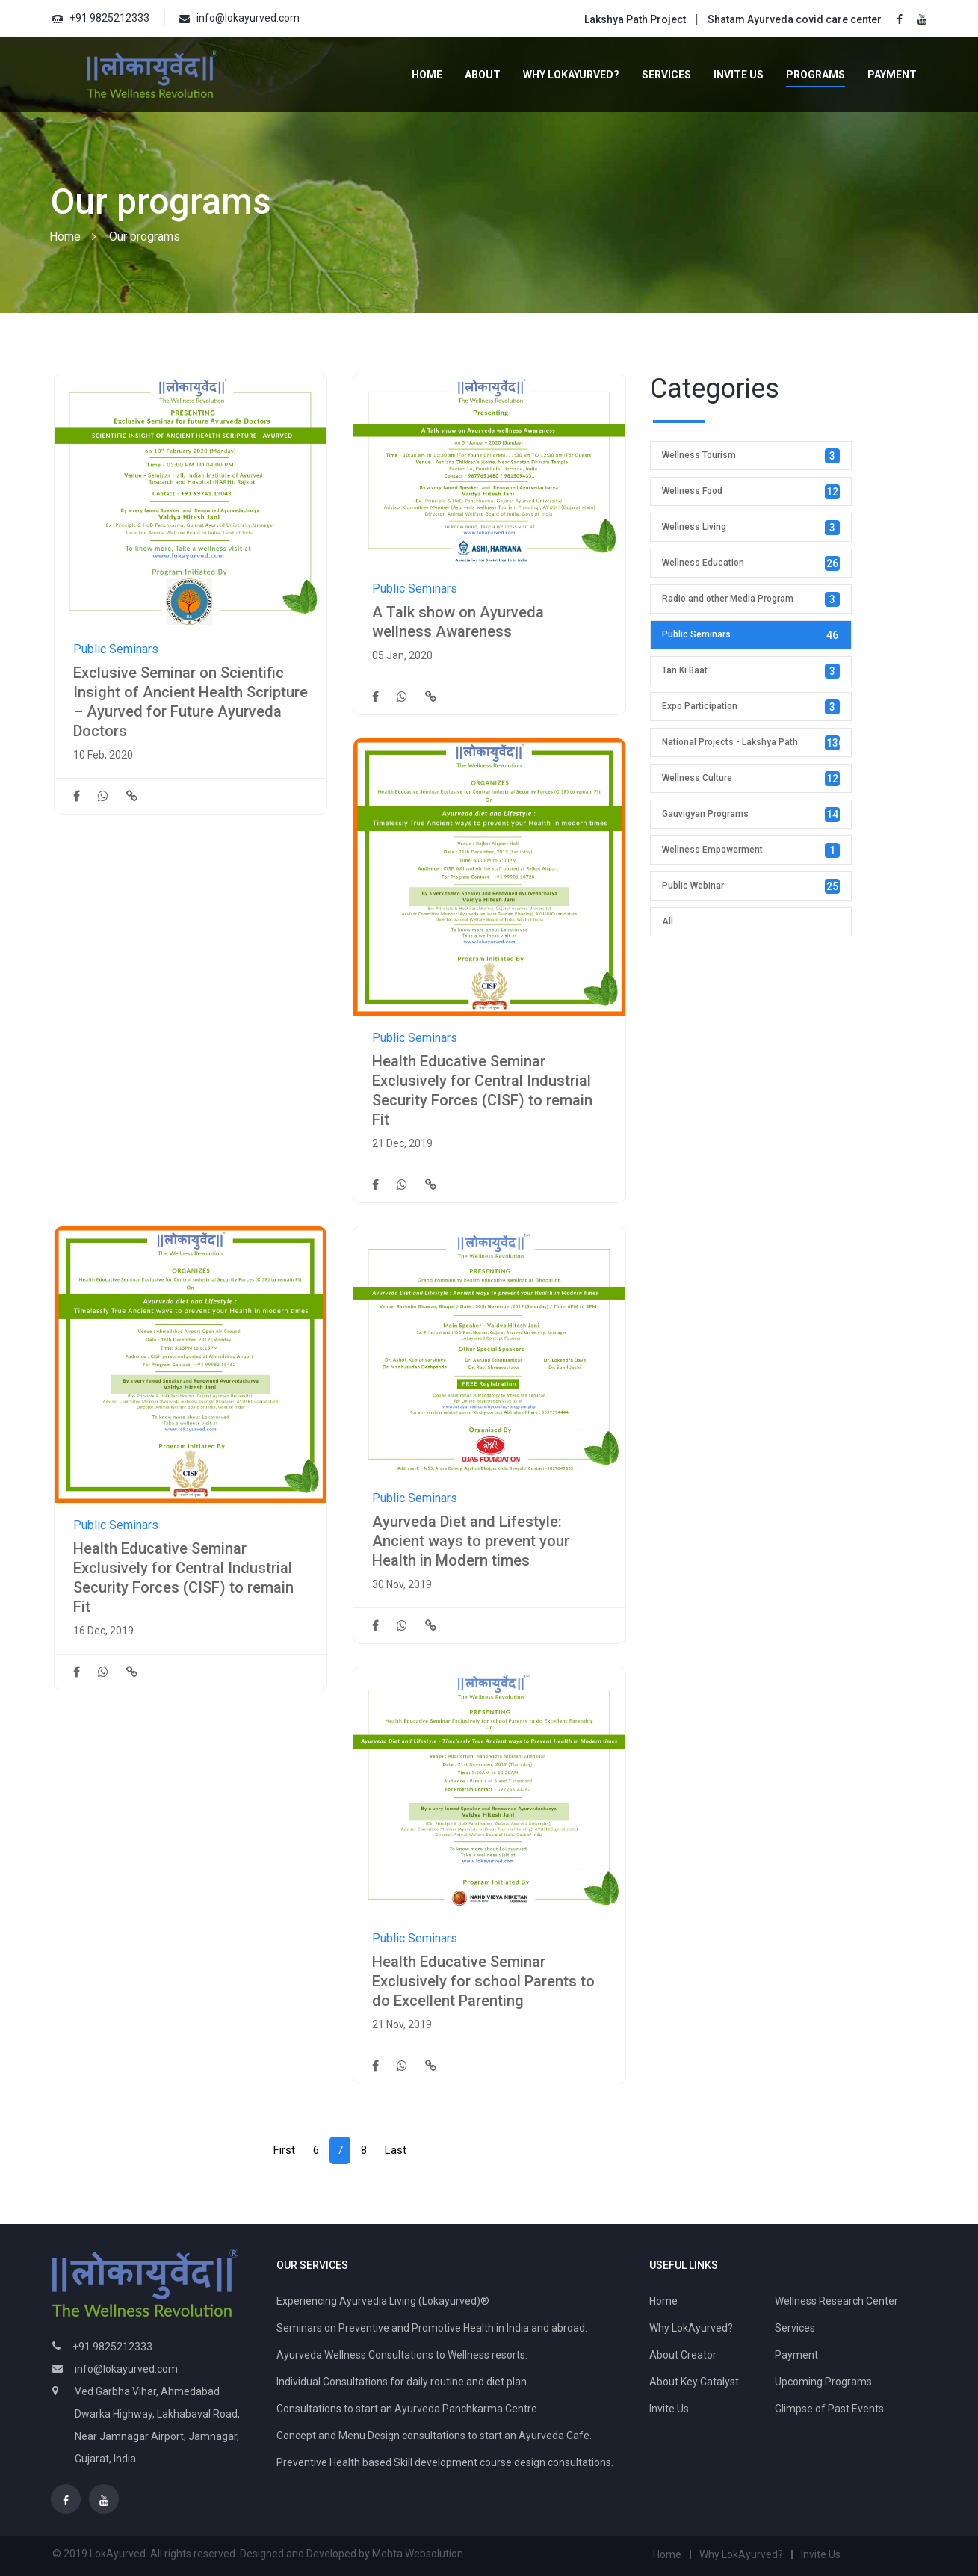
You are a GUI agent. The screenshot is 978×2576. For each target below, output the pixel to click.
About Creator (683, 2355)
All (667, 921)
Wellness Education (751, 563)
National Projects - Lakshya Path (753, 742)
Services (666, 75)
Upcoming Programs (823, 2382)
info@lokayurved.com (248, 18)
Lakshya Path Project (635, 19)
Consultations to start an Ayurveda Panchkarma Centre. (407, 2409)
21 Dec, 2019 (402, 1143)
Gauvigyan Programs (751, 814)
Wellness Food (751, 491)
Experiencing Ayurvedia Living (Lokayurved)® (382, 2301)
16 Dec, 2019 (103, 1631)
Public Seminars (115, 649)
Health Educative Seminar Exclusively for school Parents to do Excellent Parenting (483, 1981)
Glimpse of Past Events (829, 2409)
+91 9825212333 (109, 18)
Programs (815, 75)
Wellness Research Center (836, 2301)
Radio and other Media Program (751, 599)
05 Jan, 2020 (402, 655)
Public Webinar (751, 886)
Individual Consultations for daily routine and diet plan (401, 2382)
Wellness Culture (751, 778)
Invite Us (739, 75)
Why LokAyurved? (571, 75)
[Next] (395, 2150)
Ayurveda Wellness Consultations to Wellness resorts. (401, 2355)
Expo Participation (751, 706)
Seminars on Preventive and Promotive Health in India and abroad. (431, 2328)
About (483, 75)
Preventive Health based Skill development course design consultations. (444, 2462)
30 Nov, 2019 (402, 1584)
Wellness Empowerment (751, 850)
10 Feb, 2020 (103, 755)
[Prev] (284, 2150)
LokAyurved (118, 2554)
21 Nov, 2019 (402, 2024)
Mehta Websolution (417, 2554)
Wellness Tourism (751, 455)
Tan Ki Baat (751, 671)
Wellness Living (751, 527)
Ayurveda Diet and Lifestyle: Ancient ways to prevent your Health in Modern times (470, 1541)
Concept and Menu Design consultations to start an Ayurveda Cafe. (434, 2435)
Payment (892, 75)
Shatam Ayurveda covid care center (795, 19)
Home (427, 75)
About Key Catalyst (694, 2382)
